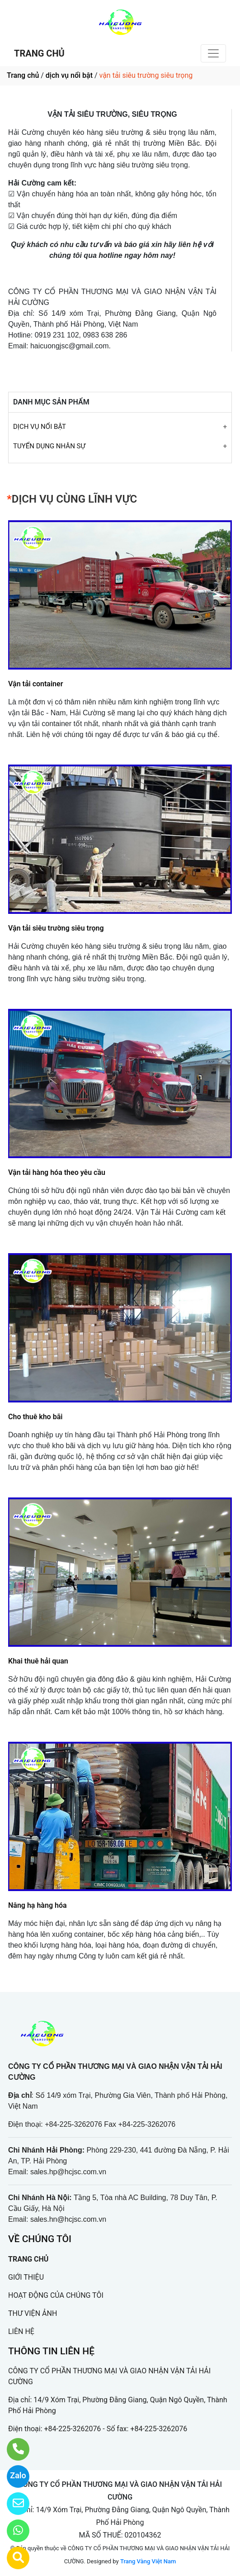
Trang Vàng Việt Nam (148, 2561)
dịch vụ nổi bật (69, 75)
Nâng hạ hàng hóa (37, 1905)
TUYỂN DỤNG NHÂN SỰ (49, 446)
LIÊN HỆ (21, 2331)
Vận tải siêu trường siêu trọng (56, 928)
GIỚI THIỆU (26, 2277)
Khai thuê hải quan (38, 1661)
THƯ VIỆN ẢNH (32, 2313)
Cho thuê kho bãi (35, 1416)
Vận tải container (35, 684)
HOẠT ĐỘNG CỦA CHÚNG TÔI (56, 2295)
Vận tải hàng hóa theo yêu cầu (56, 1172)
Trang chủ (23, 75)
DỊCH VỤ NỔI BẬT (39, 427)
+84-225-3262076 (72, 2428)
